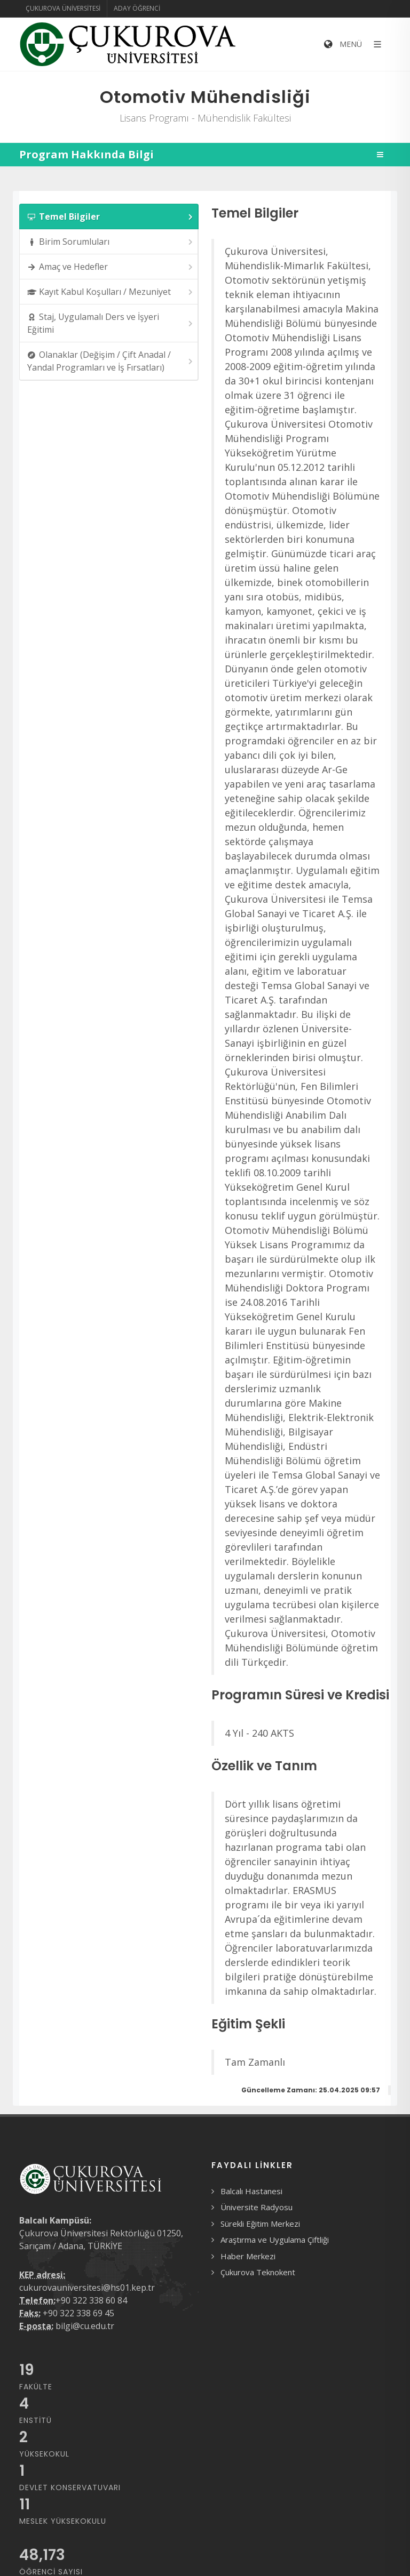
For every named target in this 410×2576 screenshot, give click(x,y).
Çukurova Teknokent (257, 2272)
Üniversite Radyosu (256, 2207)
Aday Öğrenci (137, 8)
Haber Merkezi (247, 2256)
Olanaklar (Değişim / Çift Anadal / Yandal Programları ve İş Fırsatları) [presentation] (110, 361)
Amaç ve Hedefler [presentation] (110, 267)
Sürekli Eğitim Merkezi (260, 2223)
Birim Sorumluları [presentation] (110, 242)
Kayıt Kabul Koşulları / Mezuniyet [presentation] (110, 292)
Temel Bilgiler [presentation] (110, 217)
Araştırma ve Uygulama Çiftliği (274, 2239)
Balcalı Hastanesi (251, 2191)
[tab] (109, 216)
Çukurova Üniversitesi (63, 8)
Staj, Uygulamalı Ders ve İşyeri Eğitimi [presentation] (110, 323)
